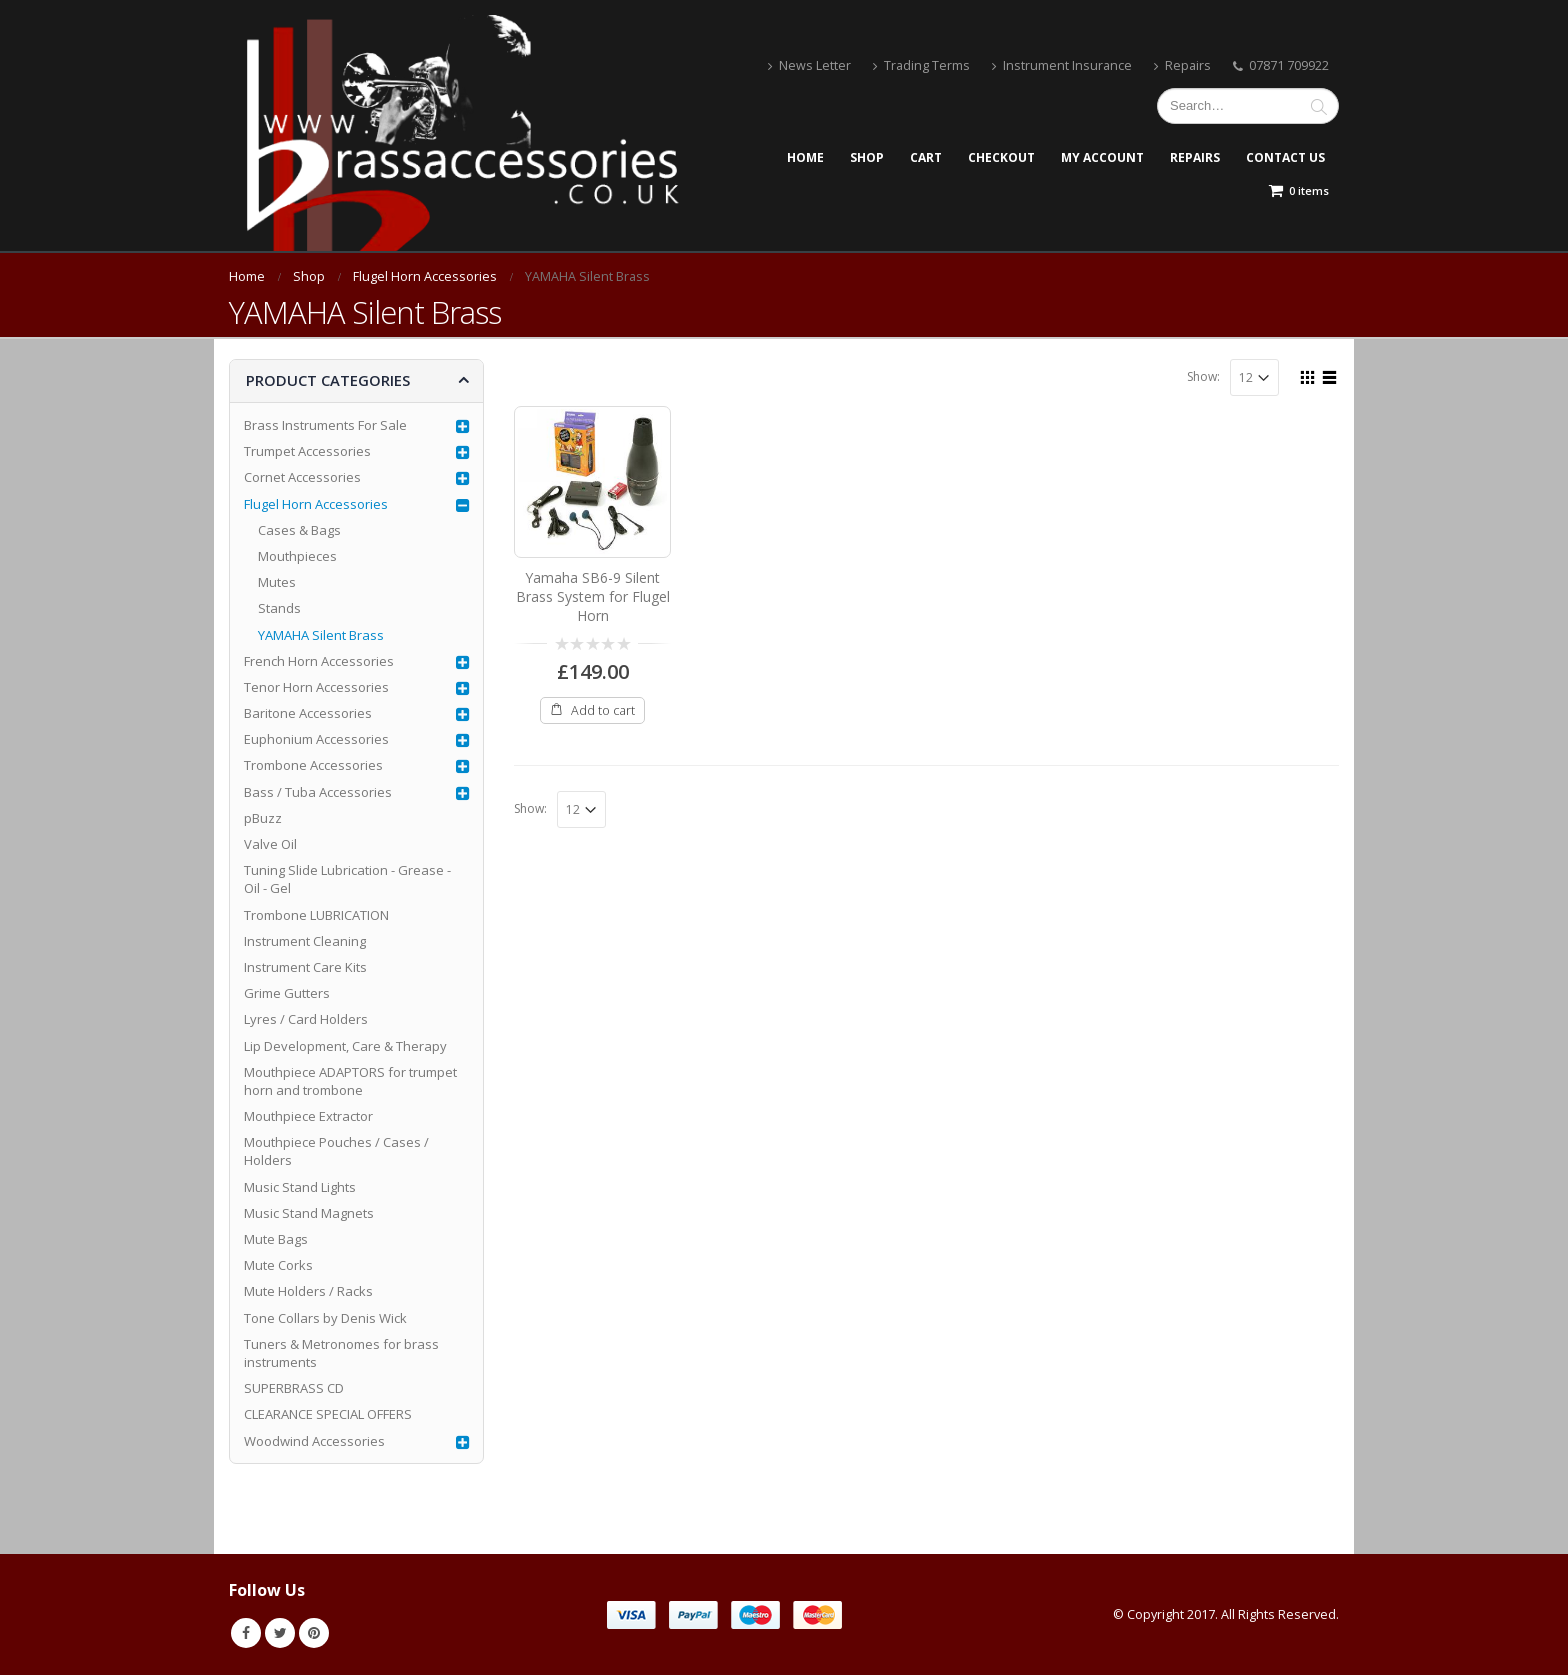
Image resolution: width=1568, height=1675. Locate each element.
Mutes (277, 582)
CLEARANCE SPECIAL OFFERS (328, 1414)
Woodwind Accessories (314, 1441)
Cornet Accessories (302, 477)
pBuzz (263, 818)
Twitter (280, 1633)
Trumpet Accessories (307, 451)
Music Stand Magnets (309, 1213)
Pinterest (314, 1633)
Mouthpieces (297, 556)
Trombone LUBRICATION (316, 915)
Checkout (1001, 157)
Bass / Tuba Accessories (318, 792)
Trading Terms (921, 65)
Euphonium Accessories (316, 739)
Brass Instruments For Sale (325, 425)
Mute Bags (276, 1239)
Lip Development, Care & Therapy (345, 1046)
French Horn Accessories (319, 661)
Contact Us (1285, 157)
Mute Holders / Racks (308, 1291)
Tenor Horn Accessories (316, 687)
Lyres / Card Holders (306, 1019)
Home (805, 157)
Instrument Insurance (1062, 65)
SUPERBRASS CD (294, 1388)
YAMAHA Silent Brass (321, 635)
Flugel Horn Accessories (316, 504)
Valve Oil (270, 844)
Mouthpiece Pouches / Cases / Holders (336, 1151)
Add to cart (603, 710)
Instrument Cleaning (305, 941)
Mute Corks (278, 1265)
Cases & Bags (299, 530)
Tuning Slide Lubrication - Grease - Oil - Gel (347, 879)
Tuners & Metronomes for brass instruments (341, 1353)
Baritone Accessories (308, 713)
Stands (279, 608)
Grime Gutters (287, 993)
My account (1102, 157)
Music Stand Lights (300, 1187)
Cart (926, 157)
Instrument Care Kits (305, 967)
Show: (1203, 376)
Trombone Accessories (313, 765)
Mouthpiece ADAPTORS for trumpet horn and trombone (350, 1081)
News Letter (809, 65)
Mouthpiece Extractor (308, 1116)
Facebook (246, 1633)
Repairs (1182, 65)
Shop (867, 157)
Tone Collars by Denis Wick (325, 1318)
